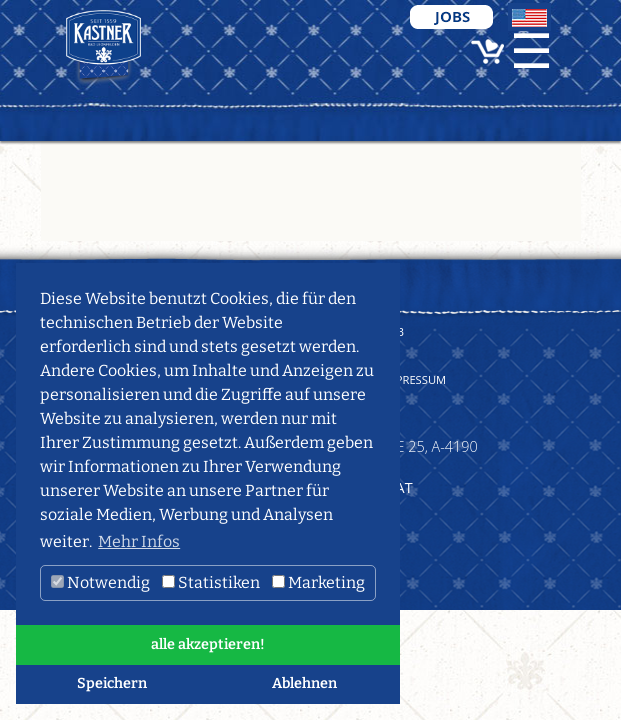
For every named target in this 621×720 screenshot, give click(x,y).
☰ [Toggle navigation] (531, 51)
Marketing (318, 582)
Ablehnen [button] (304, 683)
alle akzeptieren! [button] (208, 644)
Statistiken (211, 582)
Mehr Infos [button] (139, 541)
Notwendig (100, 582)
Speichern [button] (112, 683)
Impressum (415, 379)
